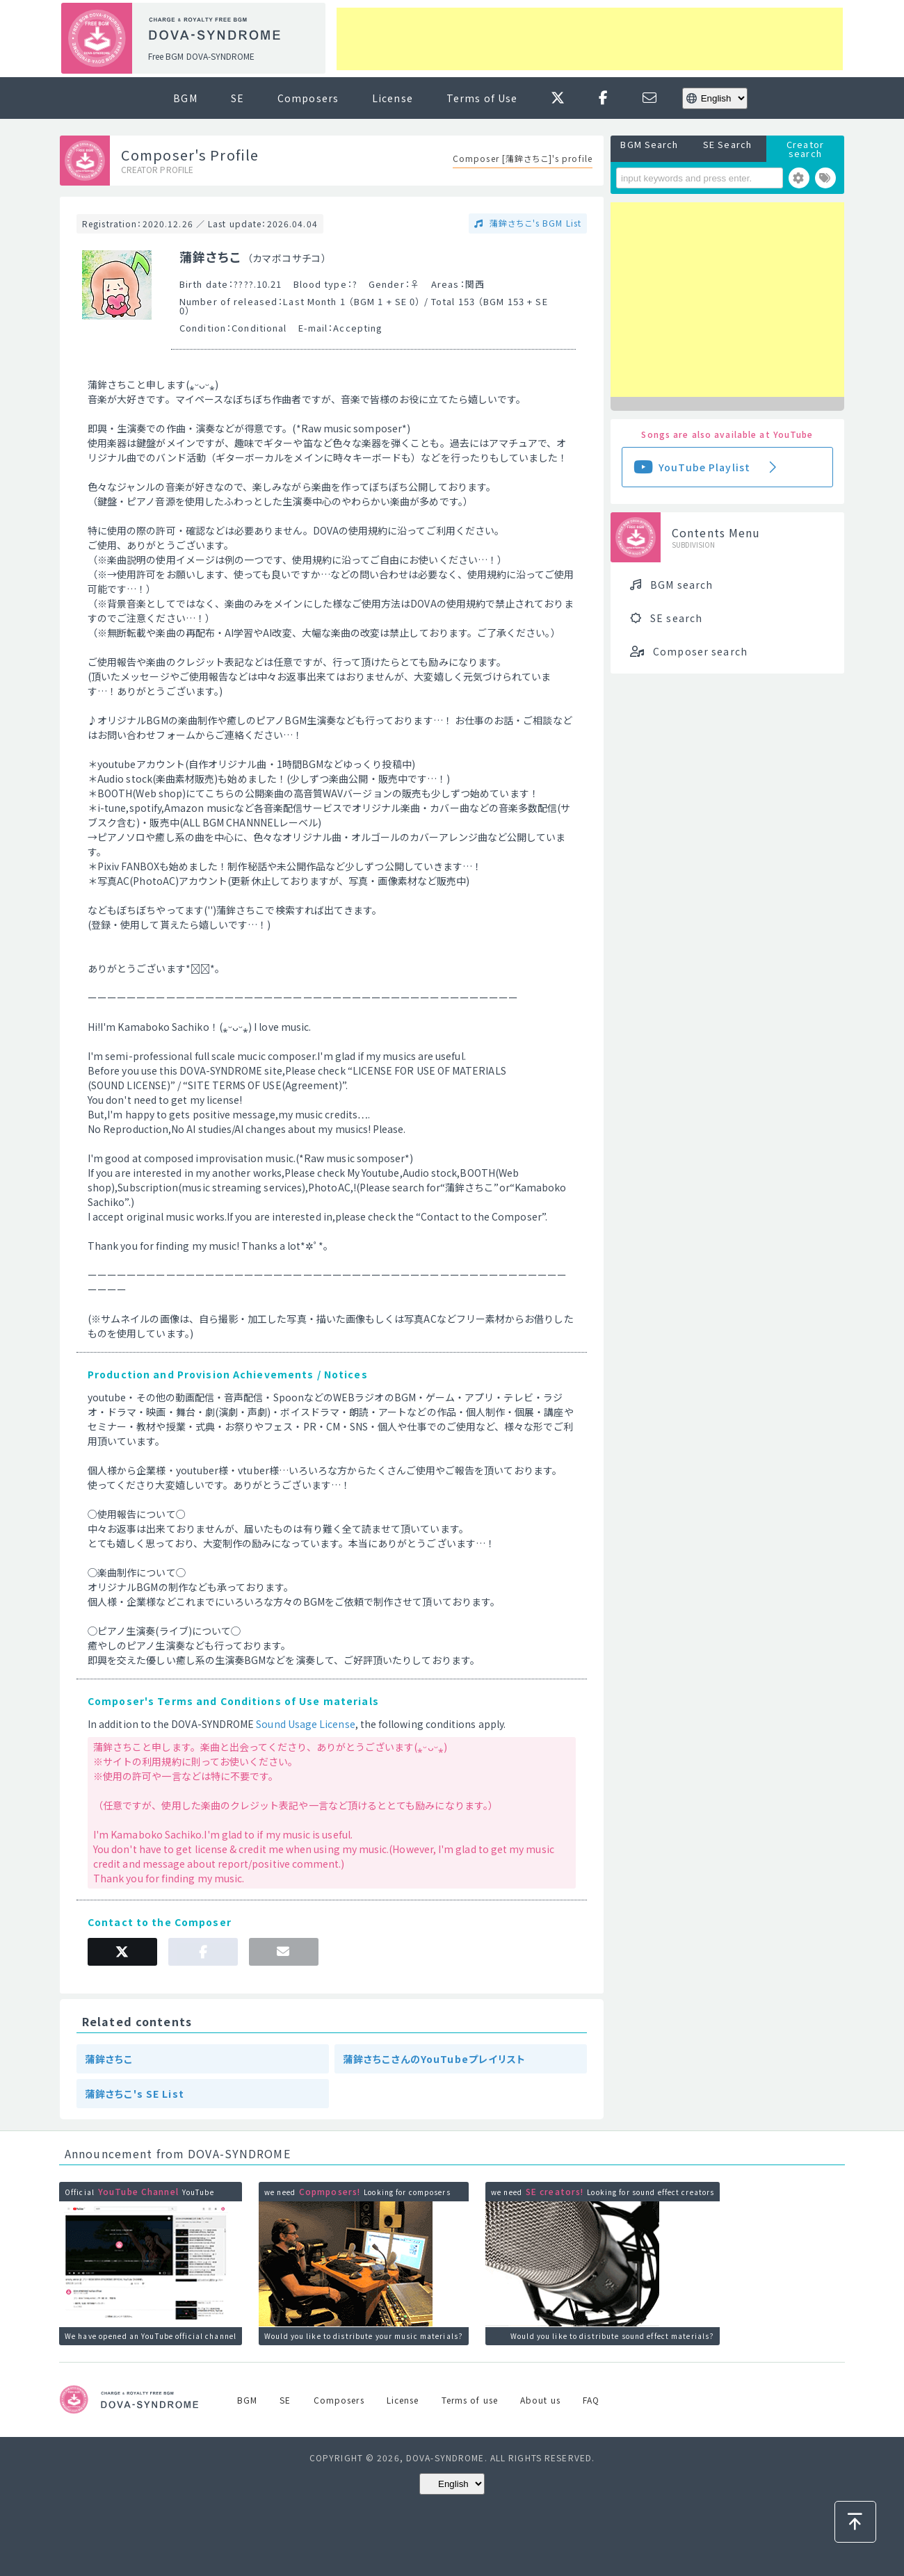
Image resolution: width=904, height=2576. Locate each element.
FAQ (591, 2400)
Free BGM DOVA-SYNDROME (201, 56)
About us (540, 2400)
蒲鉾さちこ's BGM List (534, 223)
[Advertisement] (590, 39)
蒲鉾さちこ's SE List (134, 2094)
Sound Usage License (305, 1724)
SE (237, 98)
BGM (185, 98)
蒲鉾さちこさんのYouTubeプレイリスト (434, 2059)
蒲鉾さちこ (109, 2059)
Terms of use (470, 2400)
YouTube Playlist (704, 467)
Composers (308, 98)
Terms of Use (481, 98)
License (392, 98)
